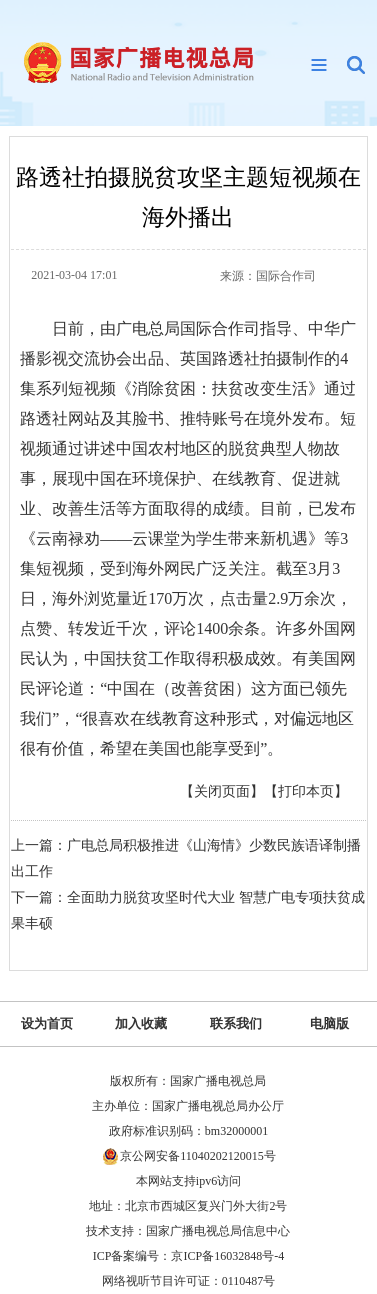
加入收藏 (141, 1023)
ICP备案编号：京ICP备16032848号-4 (188, 1256)
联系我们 (236, 1023)
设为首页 (47, 1023)
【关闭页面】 (222, 791)
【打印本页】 (306, 791)
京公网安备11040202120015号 (198, 1156)
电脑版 (329, 1023)
